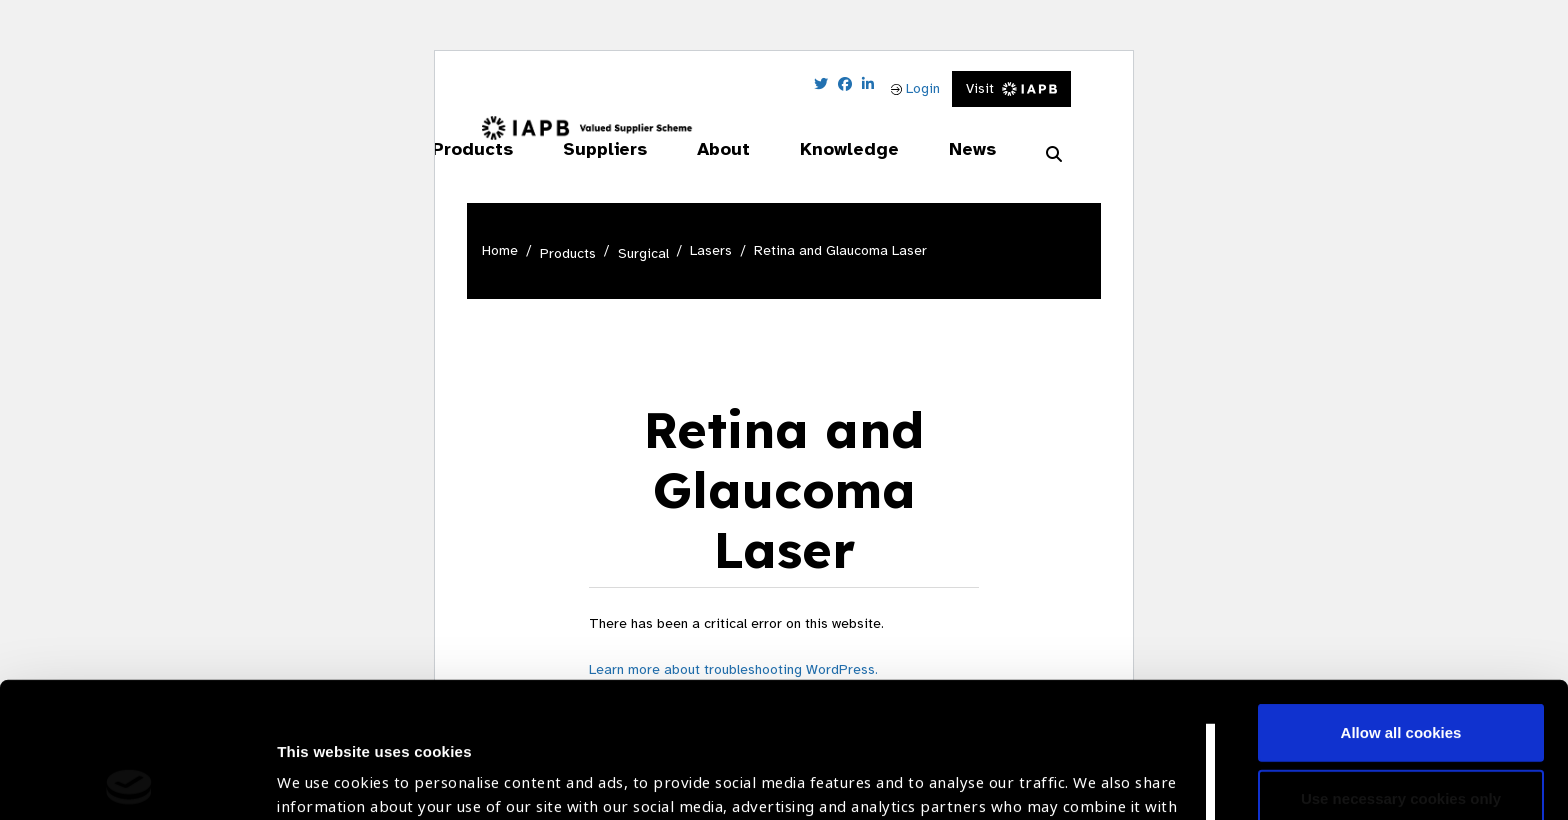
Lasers (711, 250)
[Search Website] (1054, 155)
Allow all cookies (1401, 597)
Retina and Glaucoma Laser (840, 250)
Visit (1011, 88)
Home (500, 250)
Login (915, 88)
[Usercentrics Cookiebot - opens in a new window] (129, 781)
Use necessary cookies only (1401, 662)
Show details (323, 760)
